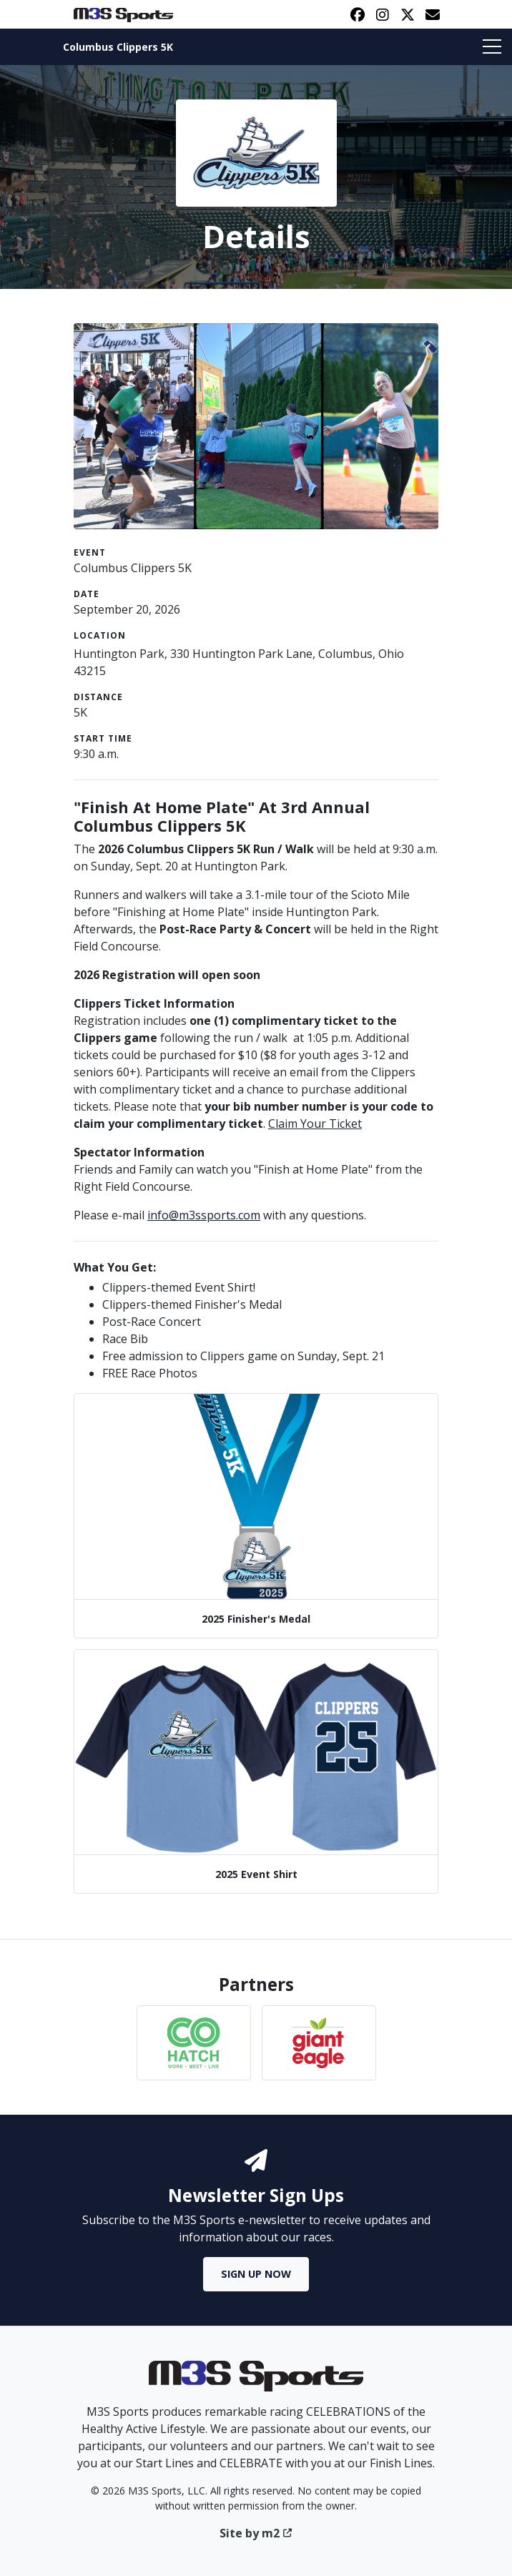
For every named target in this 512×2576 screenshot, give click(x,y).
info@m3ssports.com (203, 1215)
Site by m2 (256, 2533)
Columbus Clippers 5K (118, 47)
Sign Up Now (256, 2274)
